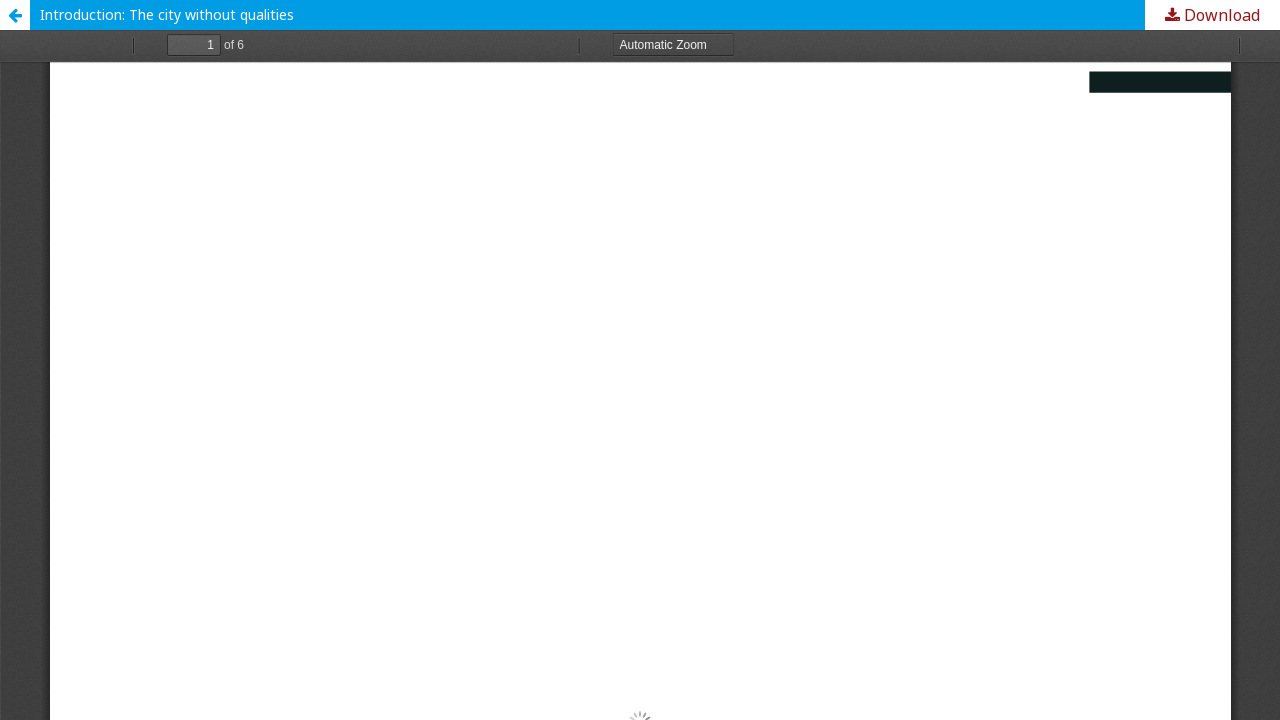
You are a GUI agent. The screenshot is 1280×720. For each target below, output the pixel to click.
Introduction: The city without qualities (167, 14)
